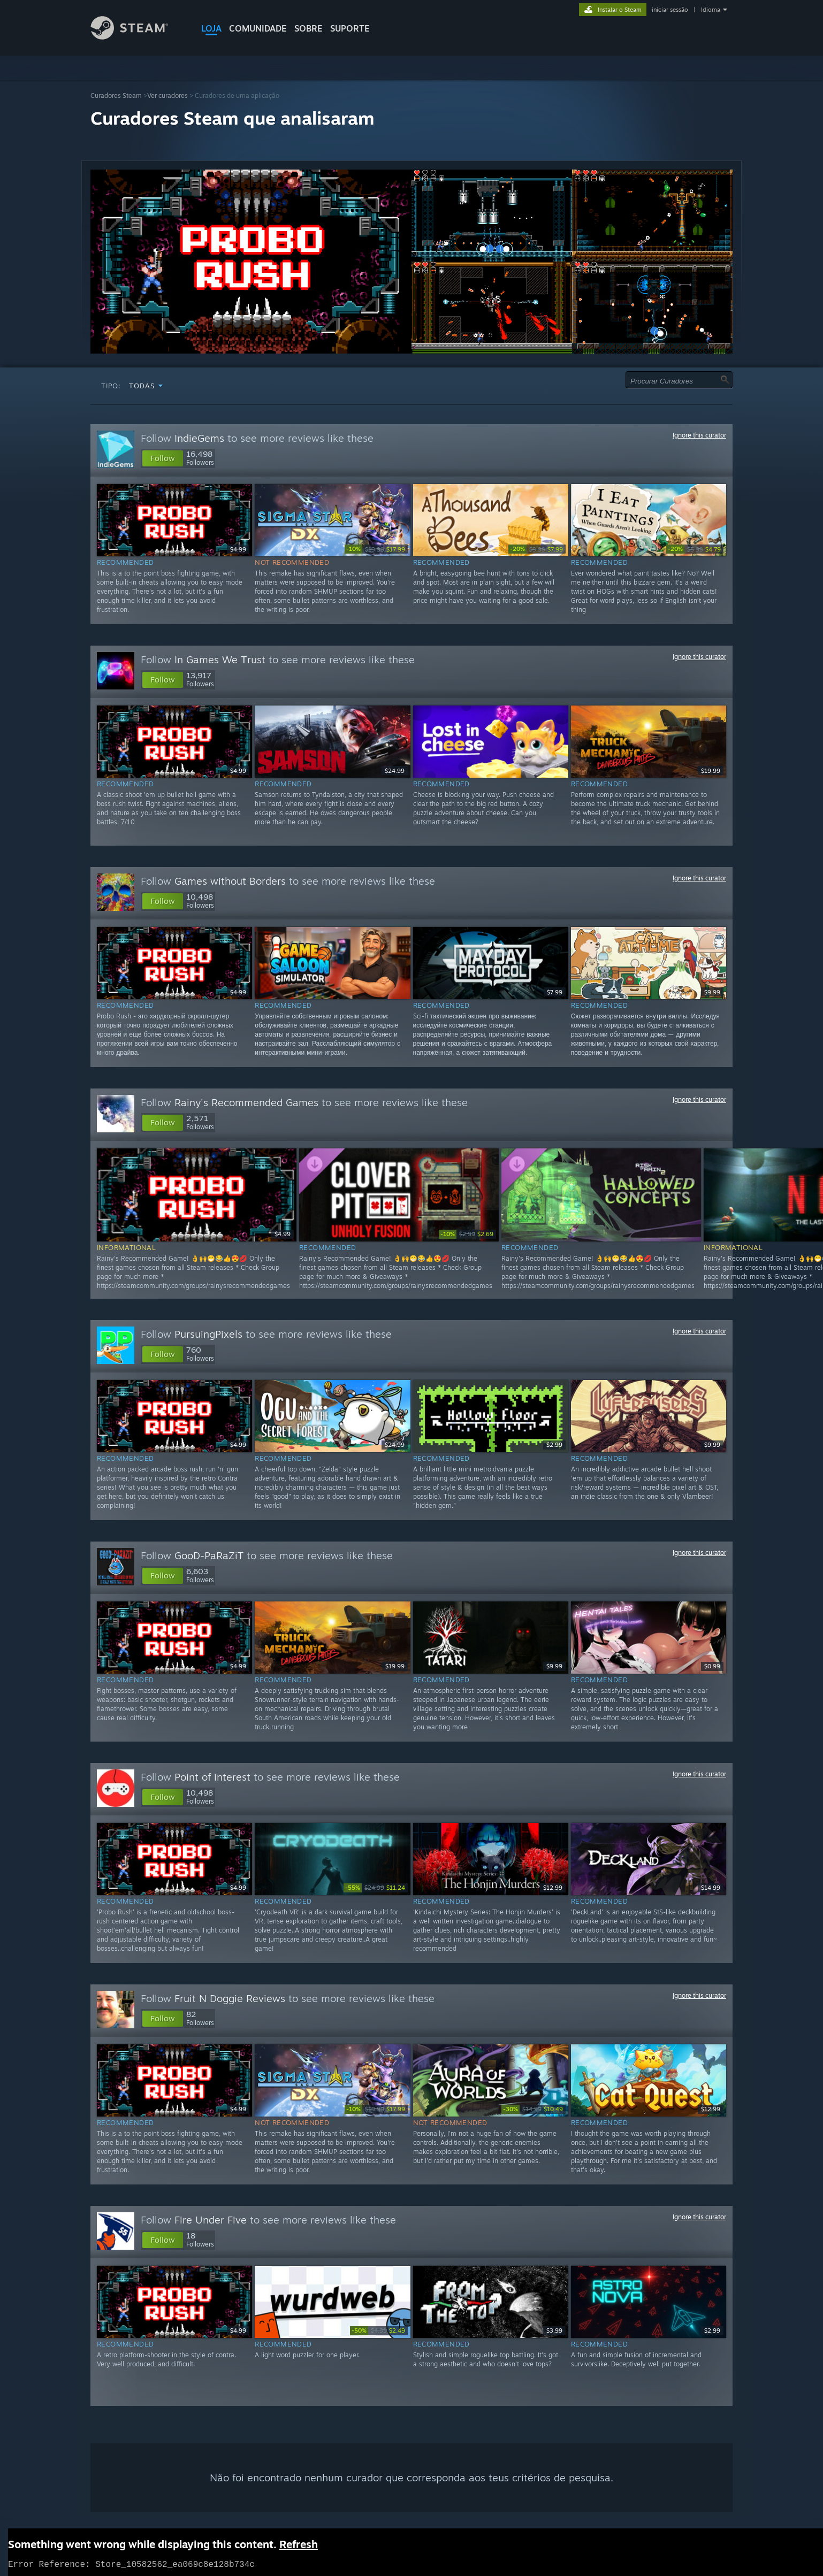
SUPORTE (350, 28)
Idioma (710, 9)
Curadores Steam (116, 95)
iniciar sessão (670, 9)
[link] (376, 549)
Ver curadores (167, 95)
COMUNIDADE (258, 28)
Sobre (308, 28)
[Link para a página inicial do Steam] (137, 36)
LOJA (211, 28)
